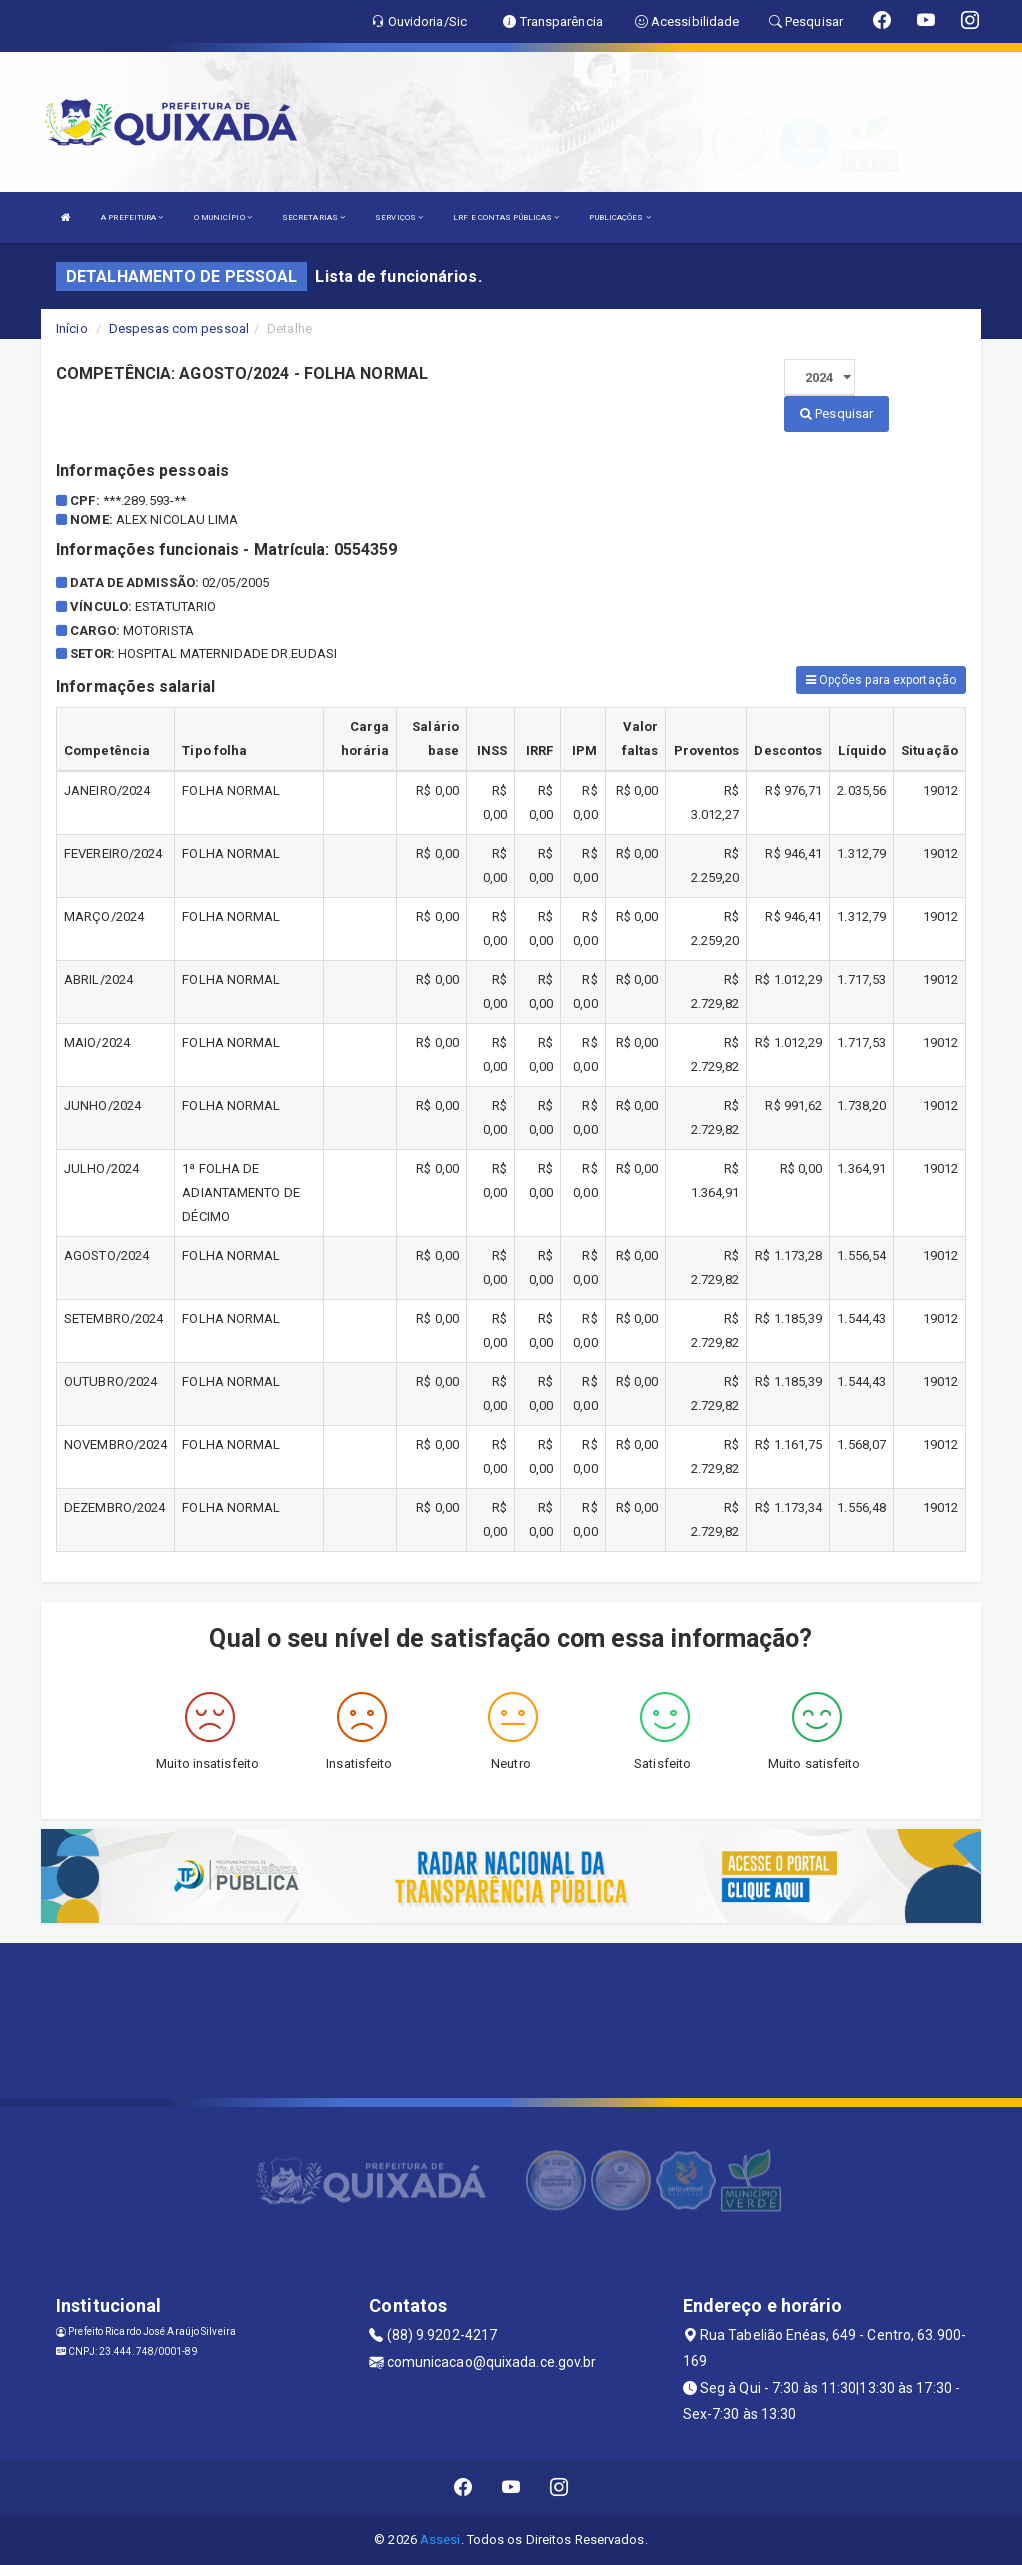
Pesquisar (836, 413)
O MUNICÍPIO (223, 217)
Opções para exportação (881, 680)
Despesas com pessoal (179, 328)
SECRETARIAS (313, 217)
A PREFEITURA (132, 217)
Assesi (440, 2539)
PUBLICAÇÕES (619, 217)
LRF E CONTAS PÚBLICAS (506, 217)
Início (72, 328)
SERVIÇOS (399, 217)
